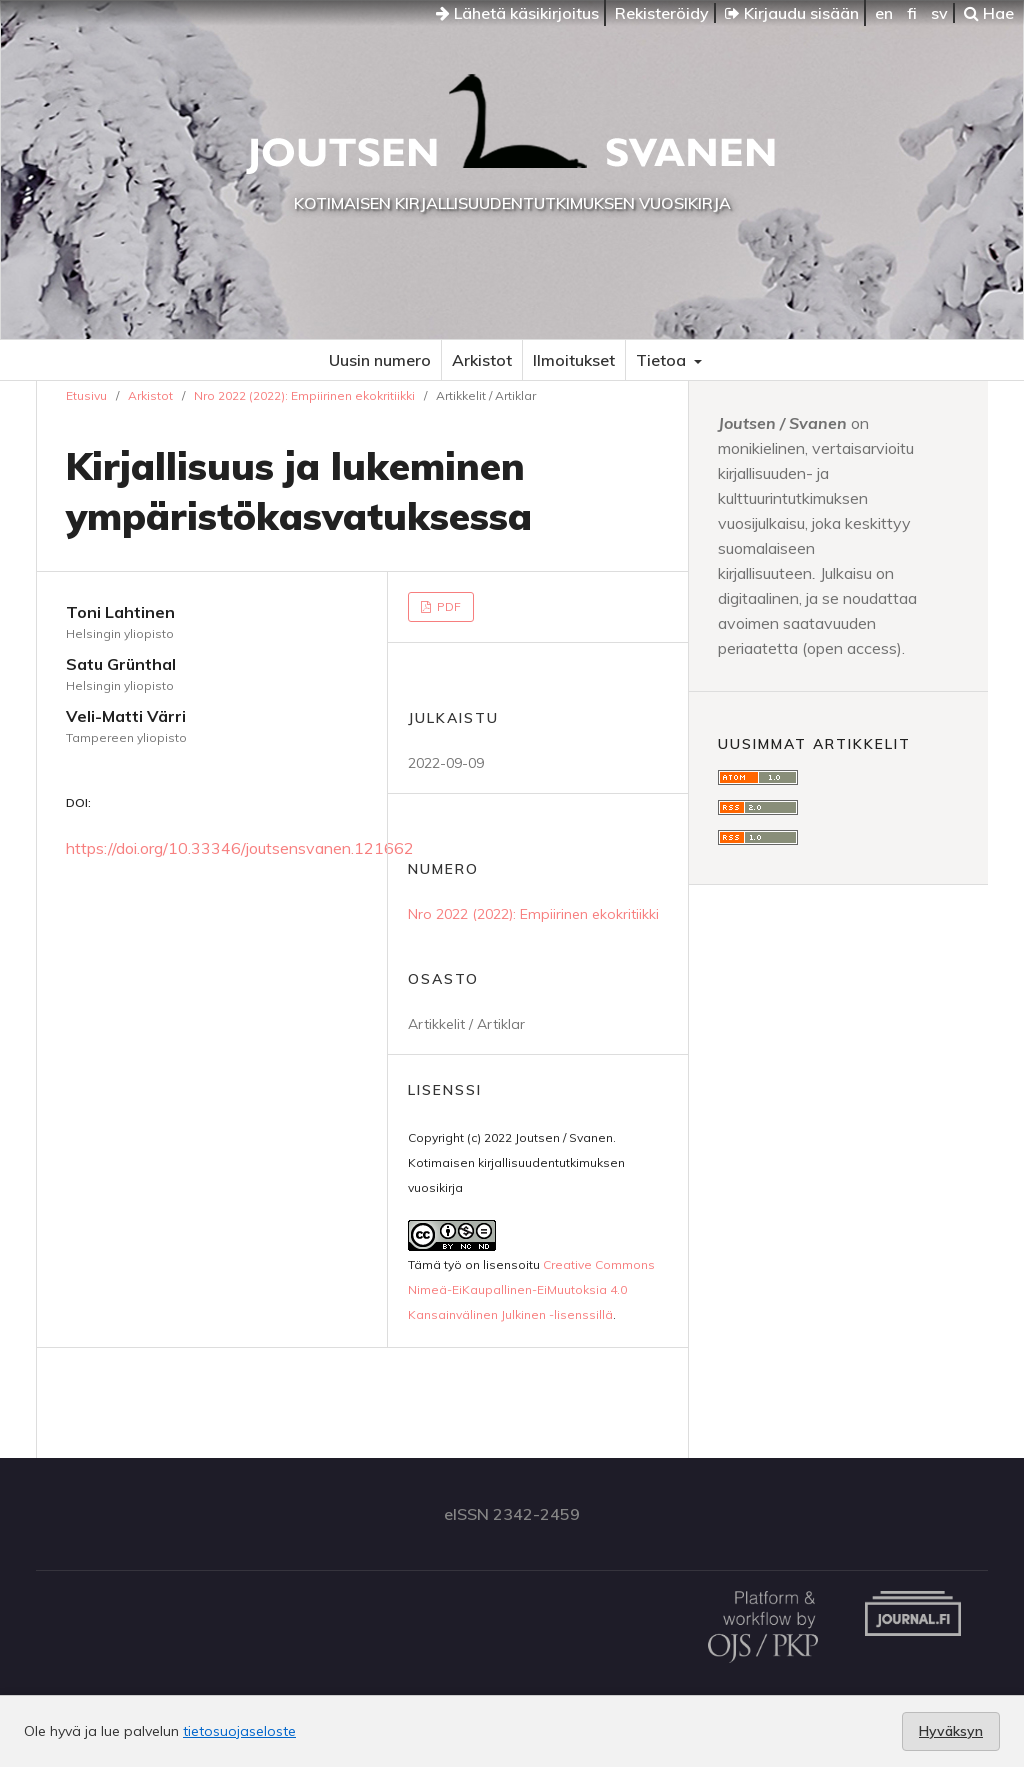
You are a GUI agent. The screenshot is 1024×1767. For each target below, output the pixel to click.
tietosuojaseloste (239, 1731)
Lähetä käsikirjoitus (517, 13)
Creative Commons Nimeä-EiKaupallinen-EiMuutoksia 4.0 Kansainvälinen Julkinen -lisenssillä (531, 1289)
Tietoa (663, 360)
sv (939, 13)
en (884, 13)
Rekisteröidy (662, 13)
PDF (447, 606)
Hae (989, 13)
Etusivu (86, 395)
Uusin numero (380, 360)
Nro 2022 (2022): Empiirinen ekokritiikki (304, 395)
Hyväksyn (951, 1731)
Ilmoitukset (574, 360)
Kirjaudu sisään (792, 13)
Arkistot (482, 360)
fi (912, 13)
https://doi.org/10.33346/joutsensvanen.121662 (240, 848)
